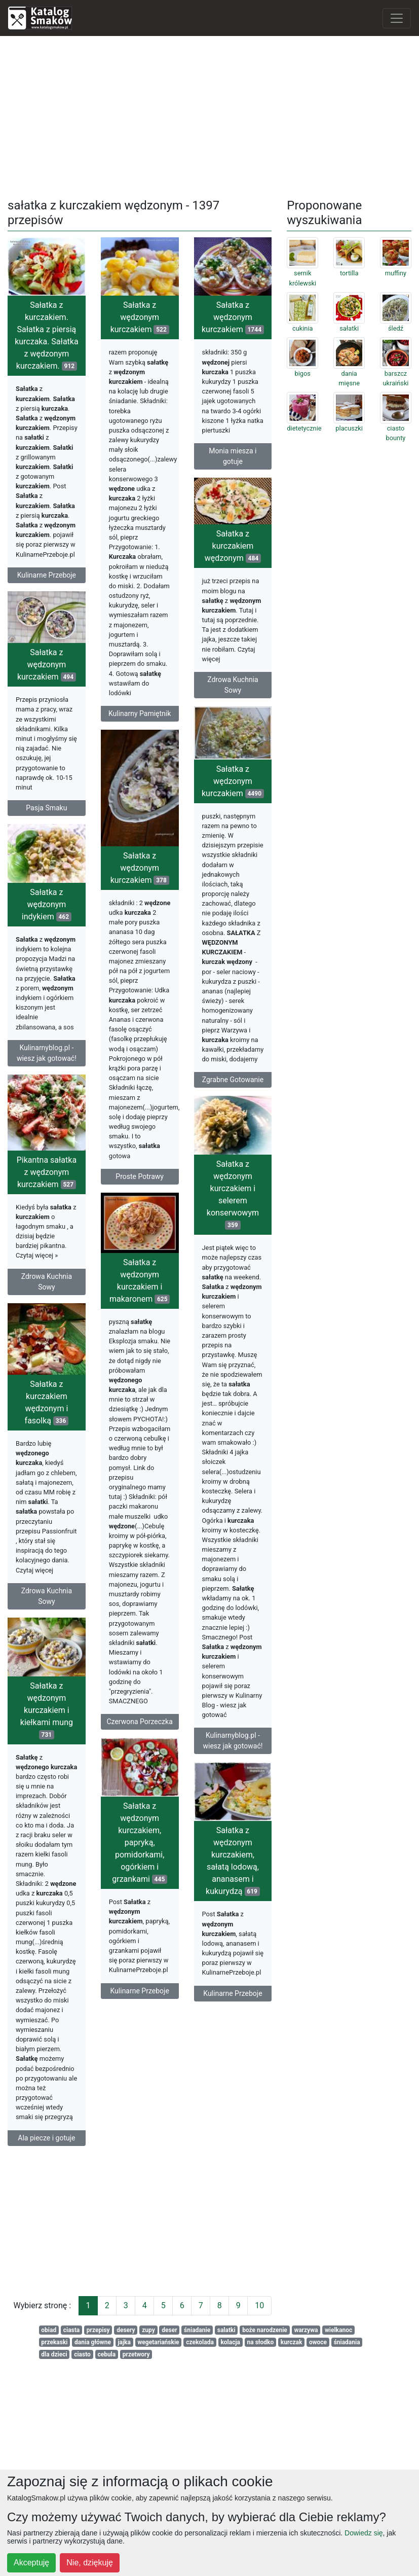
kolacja (230, 2342)
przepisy (98, 2330)
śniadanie (197, 2330)
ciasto (82, 2354)
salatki (226, 2330)
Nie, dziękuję (89, 2562)
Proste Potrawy (140, 1189)
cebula (106, 2354)
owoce (318, 2342)
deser (169, 2330)
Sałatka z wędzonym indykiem (46, 920)
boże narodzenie (264, 2330)
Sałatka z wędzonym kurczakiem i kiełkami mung (76, 1732)
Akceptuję (31, 2562)
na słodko (260, 2342)
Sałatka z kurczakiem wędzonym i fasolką (76, 1423)
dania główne (92, 2342)
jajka (124, 2342)
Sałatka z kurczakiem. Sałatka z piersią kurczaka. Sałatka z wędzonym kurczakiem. (47, 335)
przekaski (54, 2342)
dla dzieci (54, 2354)
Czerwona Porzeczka (139, 1739)
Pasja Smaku (46, 820)
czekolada (200, 2342)
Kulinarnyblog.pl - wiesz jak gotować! (47, 1068)
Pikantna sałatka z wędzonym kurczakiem (76, 1188)
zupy (148, 2330)
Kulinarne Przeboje (46, 575)
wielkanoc (338, 2330)
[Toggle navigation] (397, 18)
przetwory (136, 2354)
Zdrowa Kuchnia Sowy (232, 687)
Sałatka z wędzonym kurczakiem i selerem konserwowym (203, 1213)
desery (126, 2330)
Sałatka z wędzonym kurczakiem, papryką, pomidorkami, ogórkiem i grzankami (125, 1875)
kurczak (291, 2342)
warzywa (306, 2330)
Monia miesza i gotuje (232, 456)
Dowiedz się (364, 2533)
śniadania (347, 2342)
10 (259, 2305)
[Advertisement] (209, 115)
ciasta (71, 2330)
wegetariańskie (158, 2342)
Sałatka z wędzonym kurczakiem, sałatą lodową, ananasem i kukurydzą (218, 1890)
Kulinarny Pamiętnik (139, 713)
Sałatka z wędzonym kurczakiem (139, 317)
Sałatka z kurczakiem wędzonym (233, 549)
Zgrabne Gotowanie (232, 1085)
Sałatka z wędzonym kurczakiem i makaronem (139, 1298)
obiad (48, 2330)
